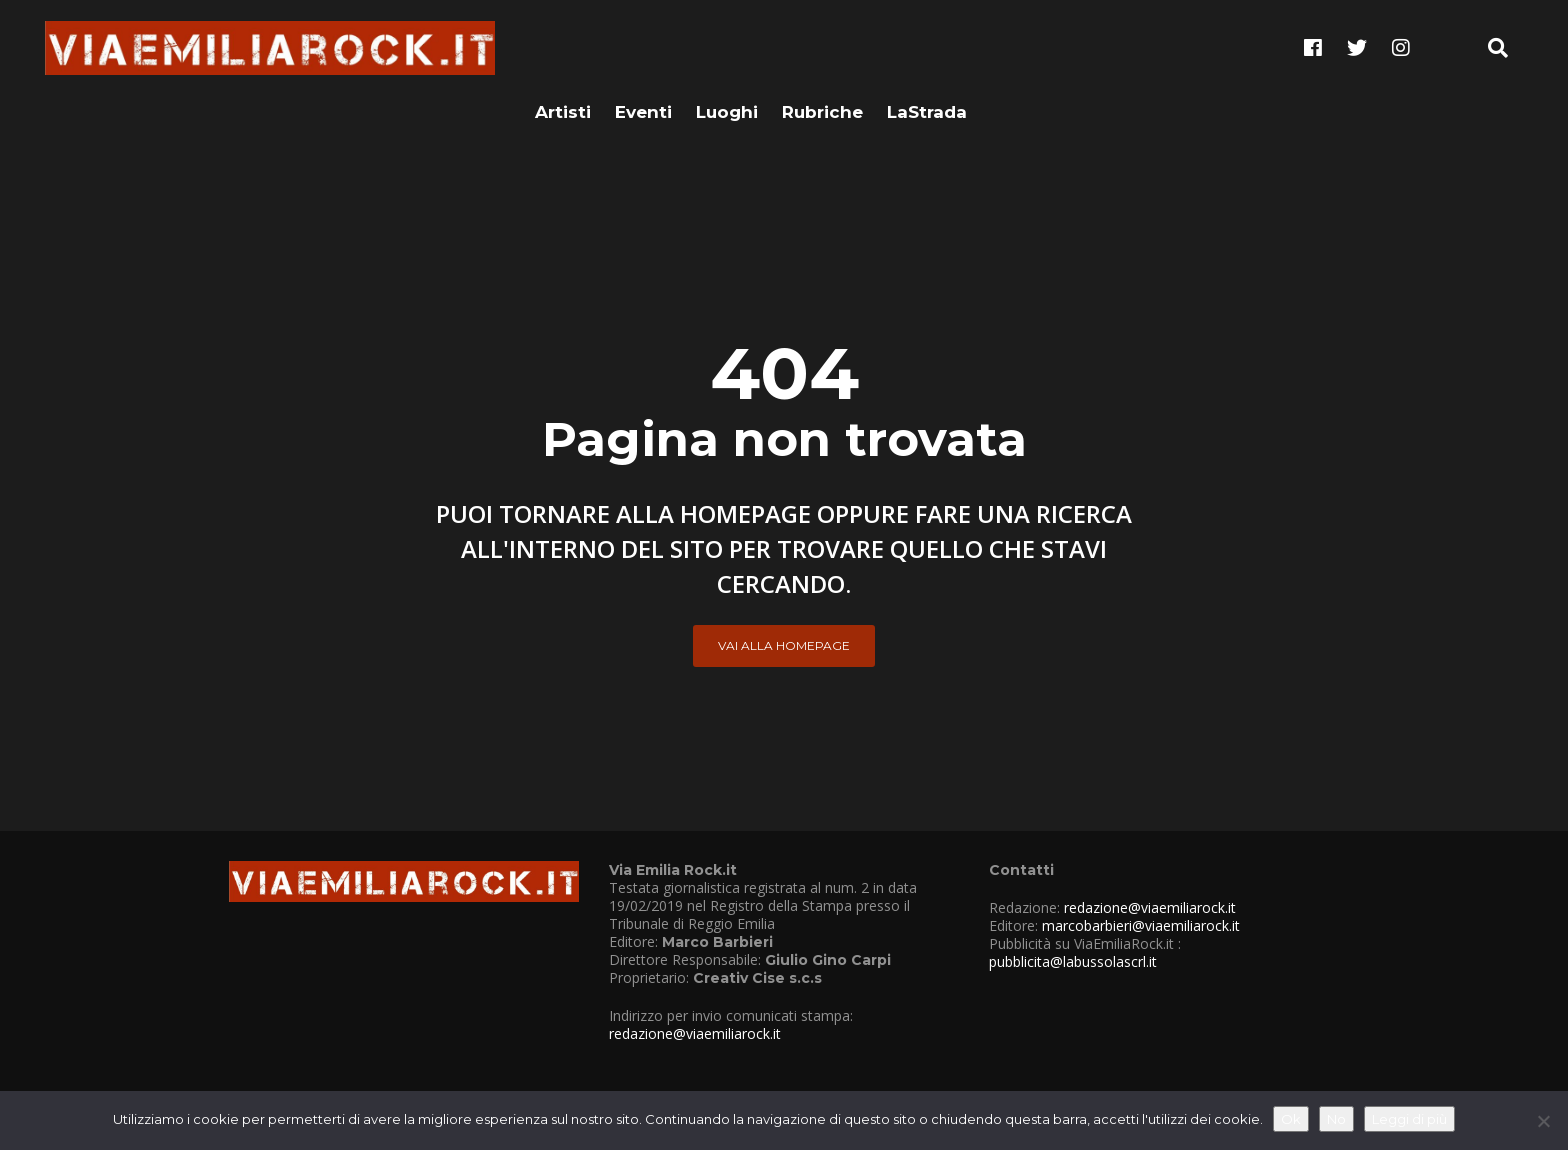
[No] (1543, 1121)
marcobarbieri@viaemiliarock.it (1141, 925)
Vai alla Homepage (784, 645)
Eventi (643, 47)
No (1336, 1119)
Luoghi (727, 47)
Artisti (563, 47)
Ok (1291, 1119)
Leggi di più (1409, 1119)
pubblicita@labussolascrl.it (1073, 961)
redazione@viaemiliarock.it (695, 1033)
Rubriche (822, 47)
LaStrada (927, 47)
